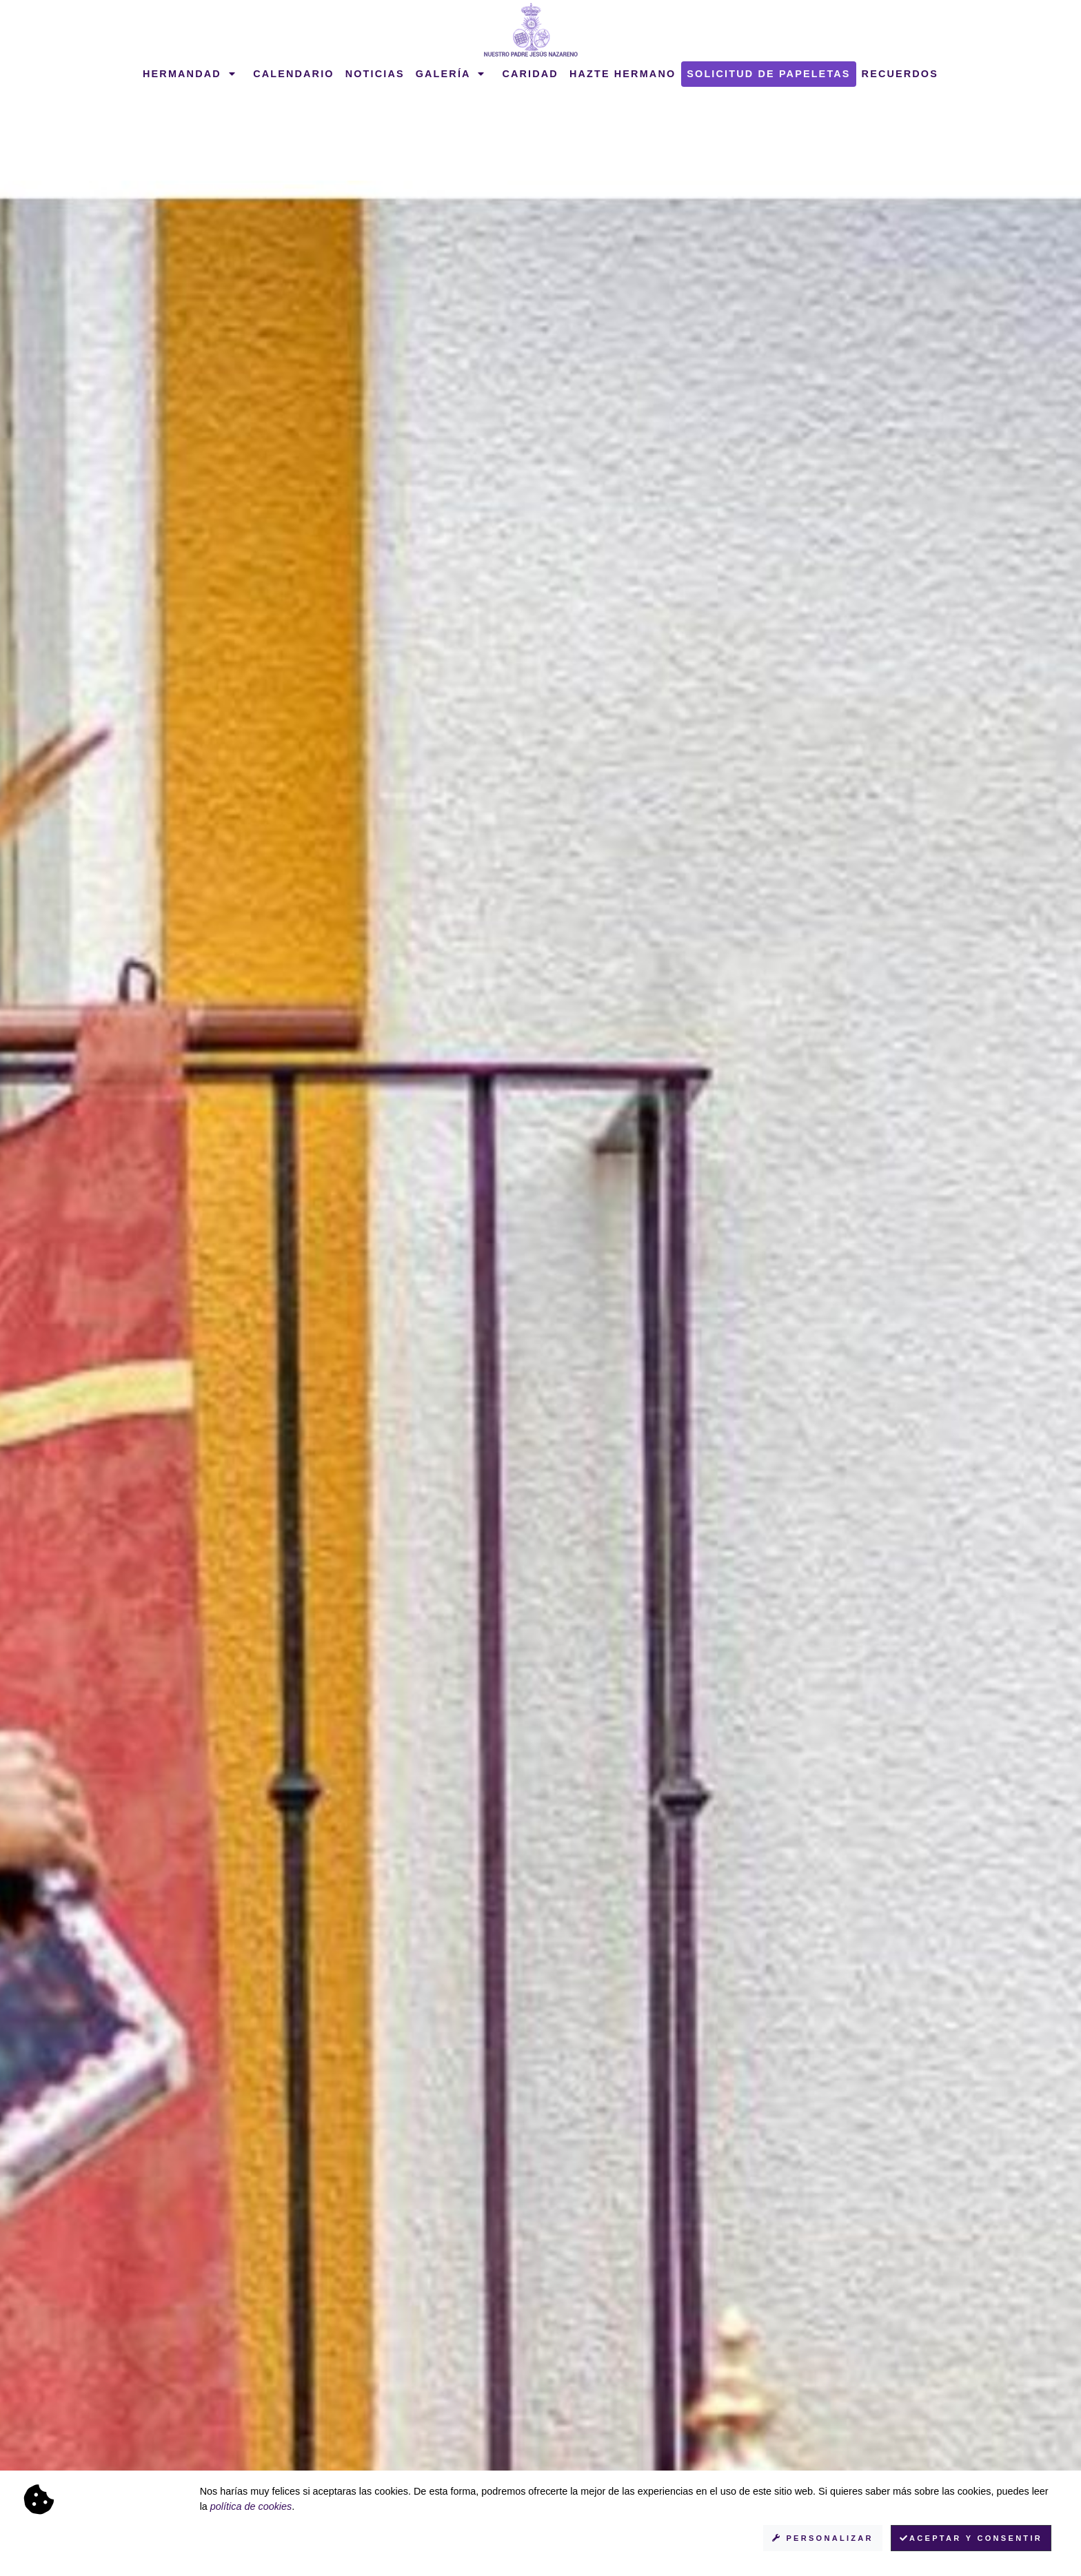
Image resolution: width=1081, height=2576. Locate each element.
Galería (451, 73)
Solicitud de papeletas (768, 73)
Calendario (293, 73)
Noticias (375, 73)
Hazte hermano (622, 73)
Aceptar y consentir (971, 2538)
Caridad (530, 73)
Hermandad (189, 73)
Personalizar (822, 2538)
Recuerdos (900, 73)
